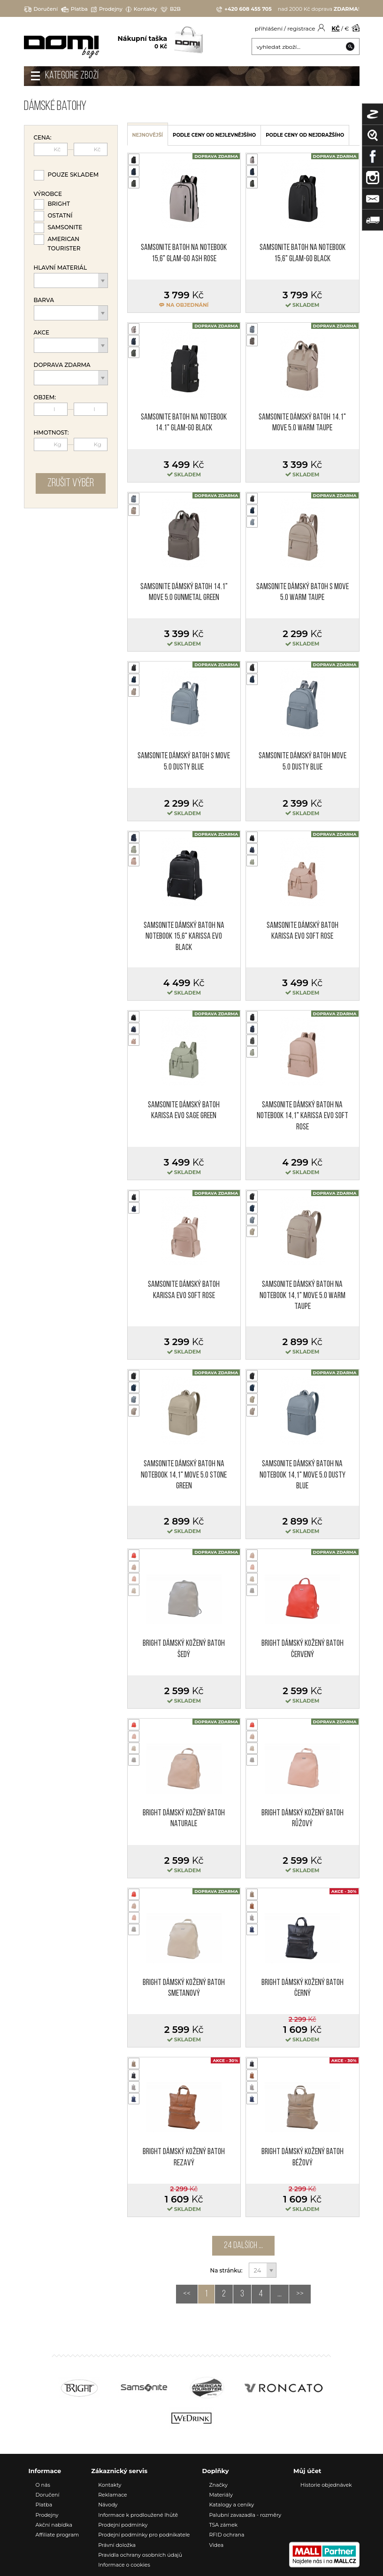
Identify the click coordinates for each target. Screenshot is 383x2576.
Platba (74, 9)
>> (300, 2294)
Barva (44, 300)
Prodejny (107, 9)
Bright (59, 203)
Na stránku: (227, 2270)
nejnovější (147, 135)
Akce (42, 332)
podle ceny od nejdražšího (305, 135)
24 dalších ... (243, 2245)
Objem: (45, 397)
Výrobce (48, 194)
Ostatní (60, 215)
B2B (171, 9)
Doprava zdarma (62, 365)
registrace (301, 28)
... (279, 2294)
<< (187, 2294)
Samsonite (65, 227)
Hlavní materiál (60, 268)
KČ (336, 28)
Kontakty (141, 9)
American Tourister (64, 243)
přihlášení (269, 28)
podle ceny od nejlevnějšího (214, 135)
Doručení (41, 9)
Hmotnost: (51, 433)
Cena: (43, 137)
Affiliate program (57, 2534)
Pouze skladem (73, 174)
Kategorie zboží (72, 75)
